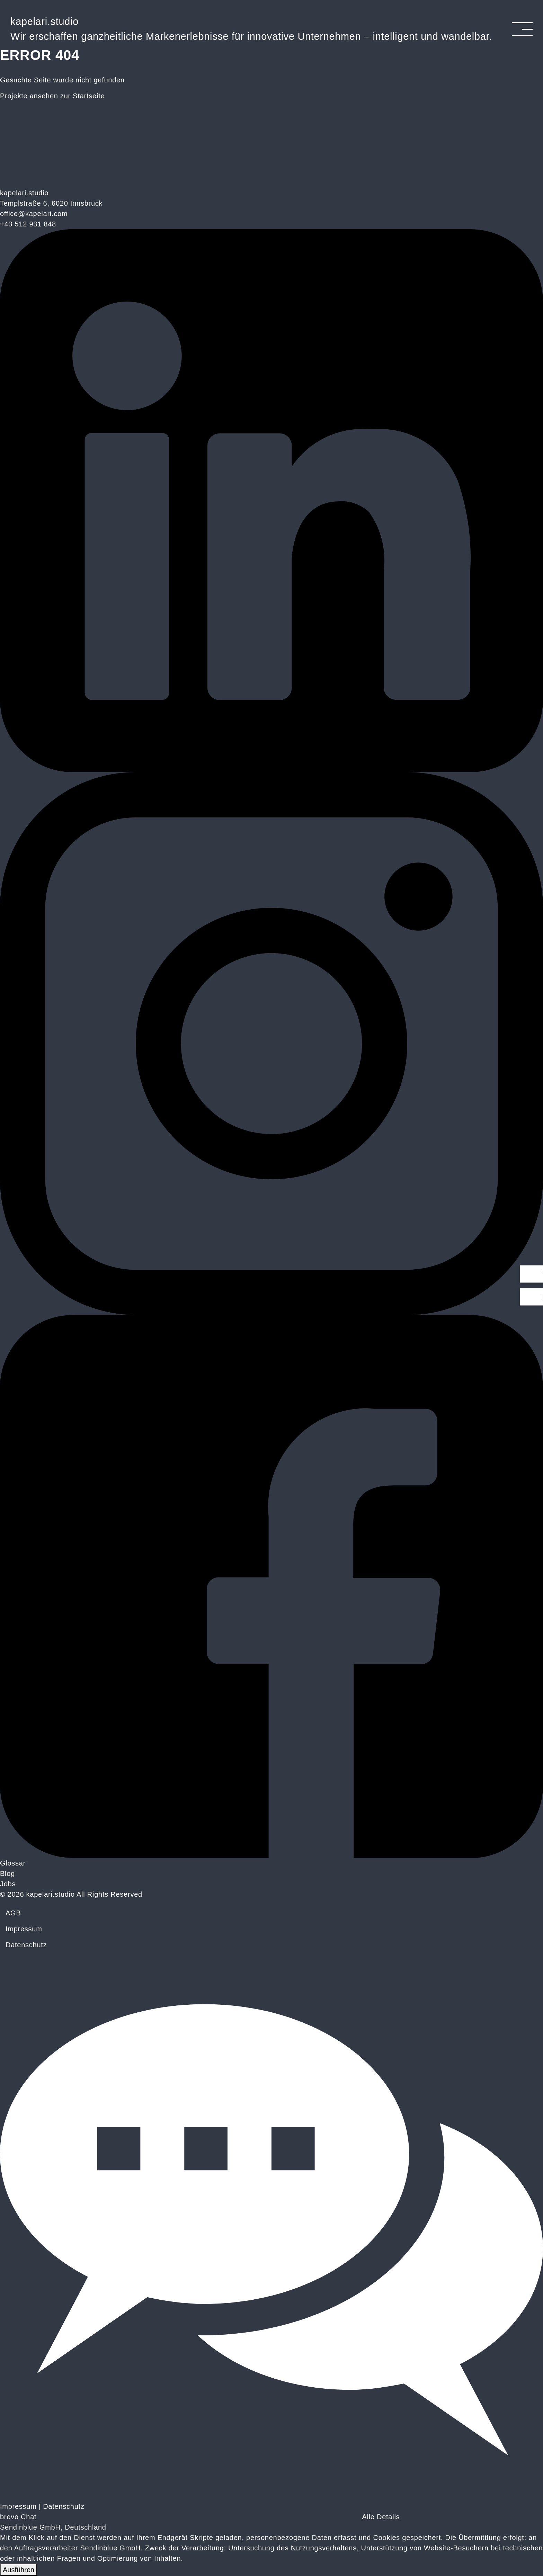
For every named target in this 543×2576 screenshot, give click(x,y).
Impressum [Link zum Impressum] (18, 2506)
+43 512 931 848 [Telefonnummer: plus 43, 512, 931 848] (28, 224)
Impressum (24, 1929)
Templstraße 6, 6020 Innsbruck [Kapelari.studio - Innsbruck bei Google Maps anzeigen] (51, 203)
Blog (7, 1873)
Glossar (13, 1863)
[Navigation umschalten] (522, 29)
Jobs (8, 1884)
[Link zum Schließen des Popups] (538, 6)
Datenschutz (26, 1945)
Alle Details (381, 2517)
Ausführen (18, 2570)
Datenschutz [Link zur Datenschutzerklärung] (63, 2506)
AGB (13, 1913)
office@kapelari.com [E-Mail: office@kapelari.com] (34, 213)
